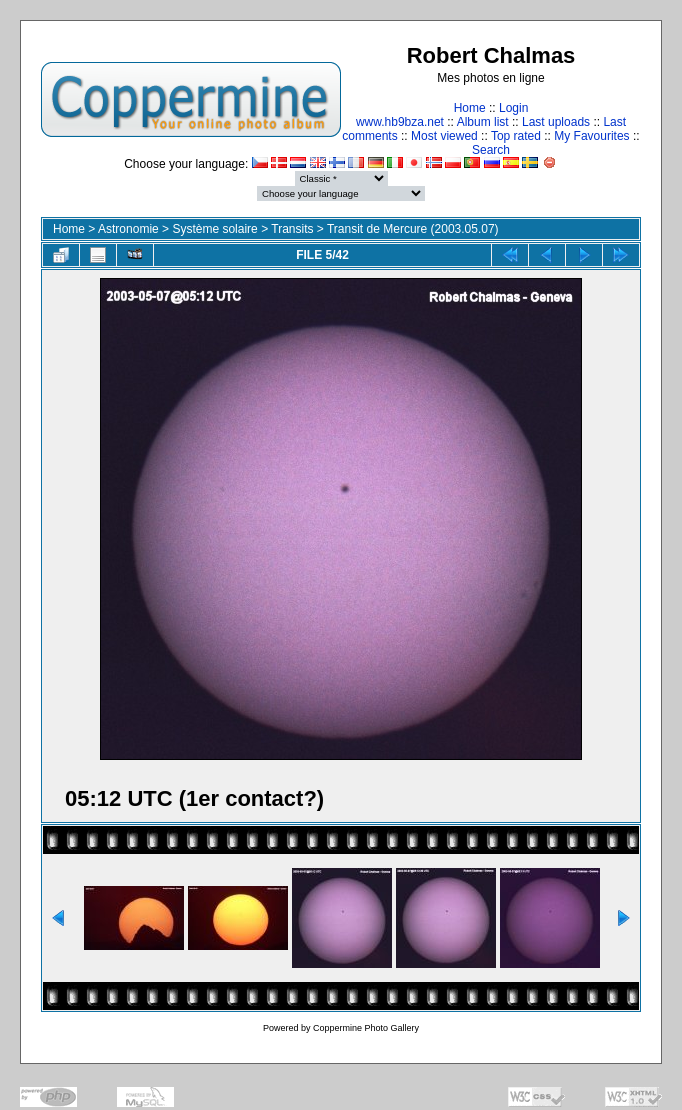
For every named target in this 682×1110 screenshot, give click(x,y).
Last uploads (556, 122)
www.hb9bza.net (400, 122)
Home (470, 108)
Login (513, 108)
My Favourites (591, 136)
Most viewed (444, 136)
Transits (292, 229)
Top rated (516, 136)
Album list (483, 122)
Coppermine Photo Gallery (366, 1028)
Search (491, 150)
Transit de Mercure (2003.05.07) (413, 229)
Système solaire (214, 229)
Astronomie (128, 229)
